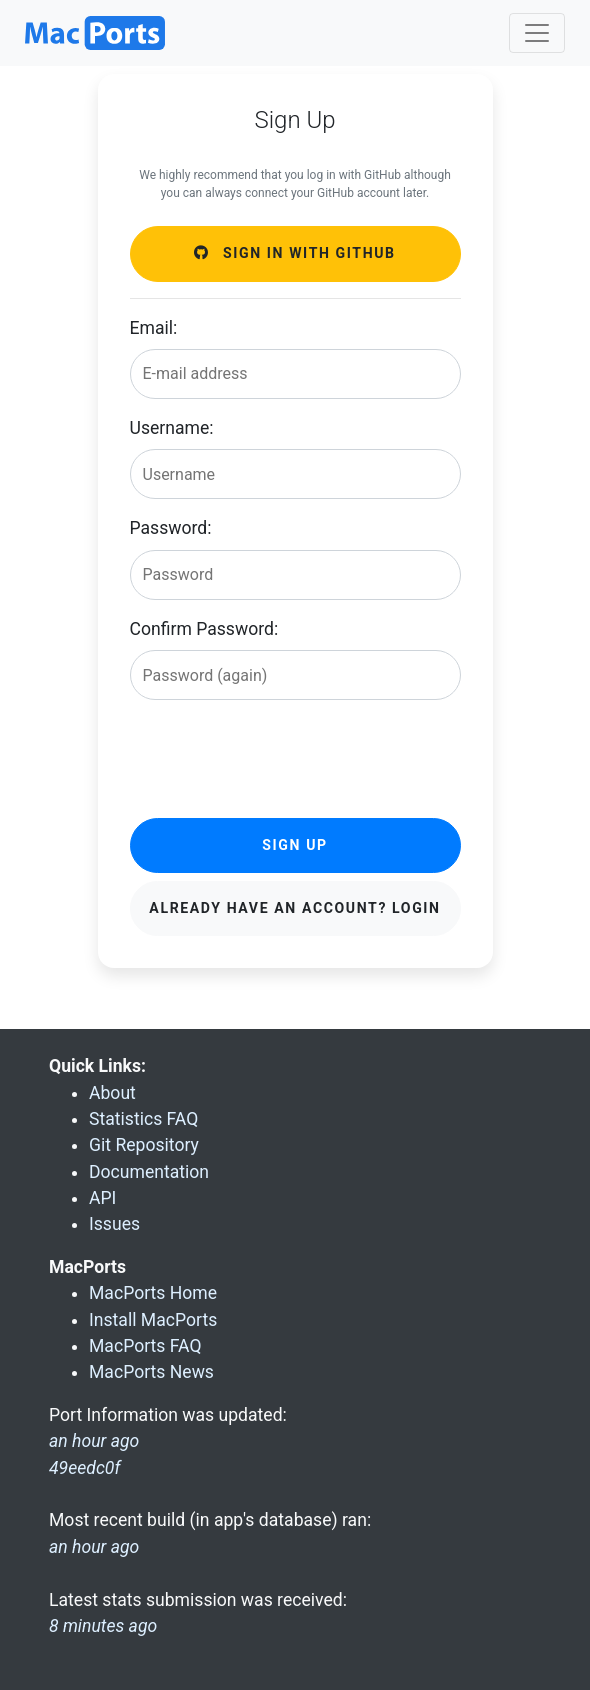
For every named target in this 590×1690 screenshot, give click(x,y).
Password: (171, 528)
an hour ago (94, 1547)
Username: (172, 428)
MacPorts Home (153, 1293)
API (102, 1198)
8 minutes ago (103, 1626)
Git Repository (144, 1145)
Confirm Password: (204, 629)
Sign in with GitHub (294, 253)
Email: (154, 328)
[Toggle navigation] (537, 33)
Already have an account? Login (294, 908)
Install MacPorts (153, 1320)
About (112, 1093)
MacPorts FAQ (145, 1346)
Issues (114, 1224)
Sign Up (294, 845)
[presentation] (282, 755)
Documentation (149, 1172)
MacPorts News (151, 1372)
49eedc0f (84, 1468)
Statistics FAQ (143, 1119)
